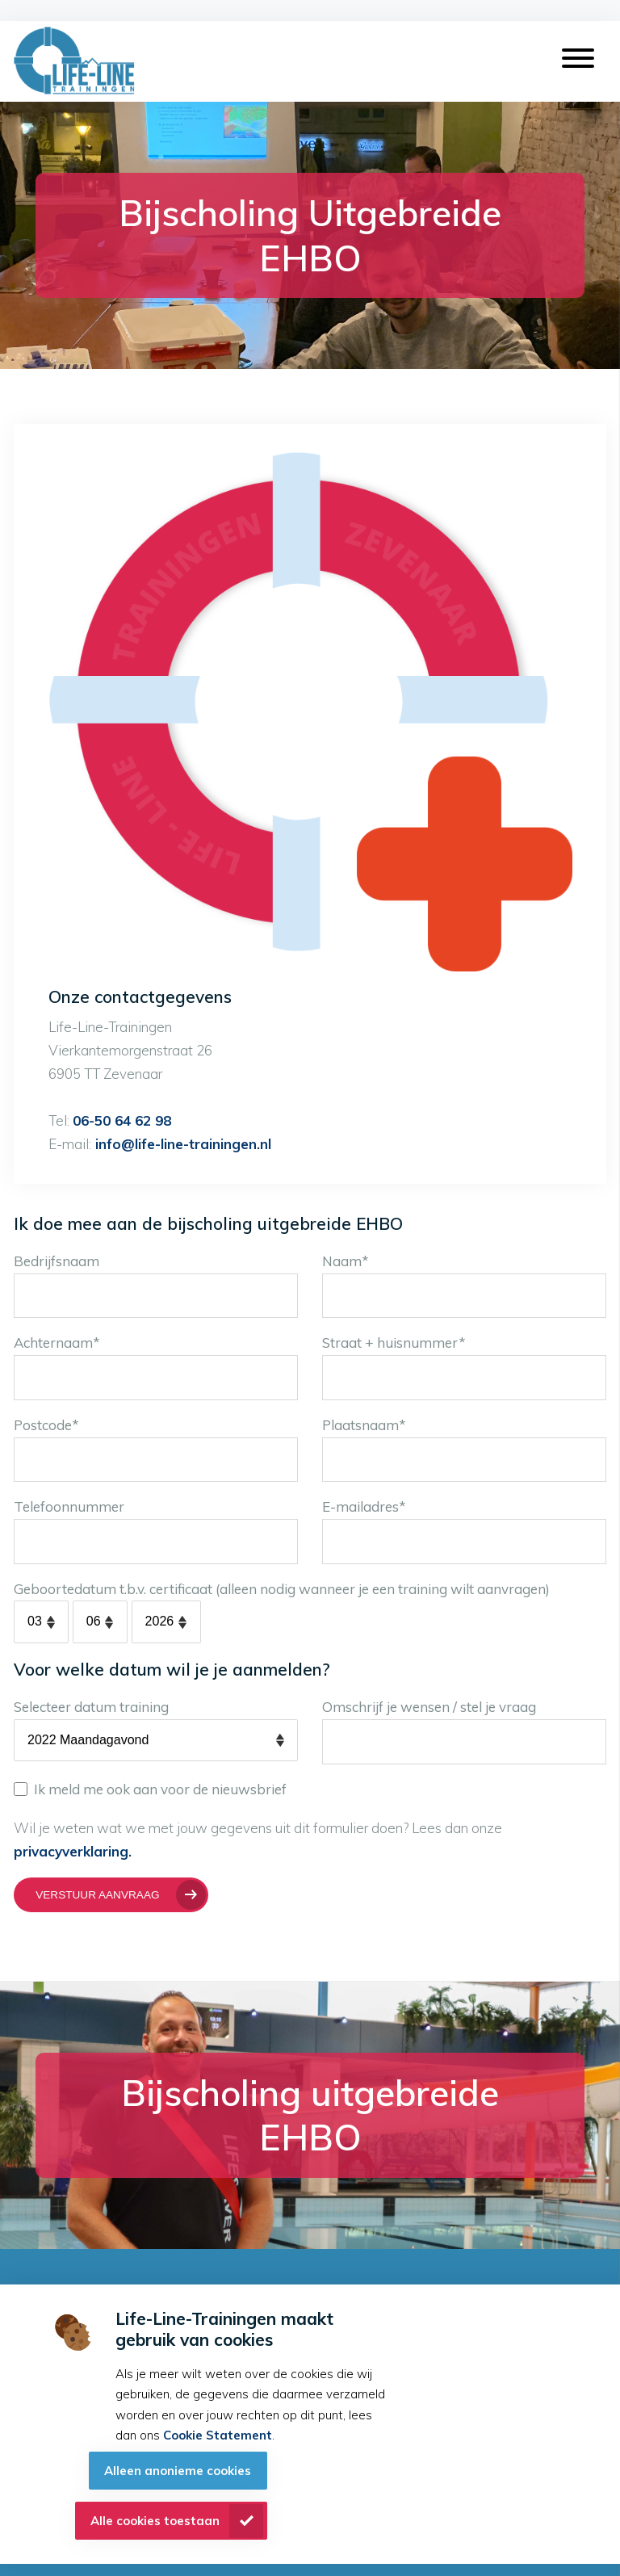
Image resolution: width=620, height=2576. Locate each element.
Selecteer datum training (91, 1706)
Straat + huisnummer (394, 1342)
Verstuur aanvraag (97, 1895)
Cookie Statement (217, 2435)
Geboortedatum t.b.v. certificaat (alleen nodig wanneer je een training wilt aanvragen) (282, 1588)
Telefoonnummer (69, 1506)
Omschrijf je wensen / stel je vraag (429, 1706)
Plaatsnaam (364, 1424)
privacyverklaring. (73, 1851)
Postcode (46, 1424)
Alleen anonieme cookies (177, 2470)
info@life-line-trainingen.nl (181, 1143)
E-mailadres (364, 1506)
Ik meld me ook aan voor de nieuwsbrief (150, 1789)
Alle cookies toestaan (155, 2520)
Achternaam (57, 1342)
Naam (345, 1260)
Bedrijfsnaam (56, 1260)
